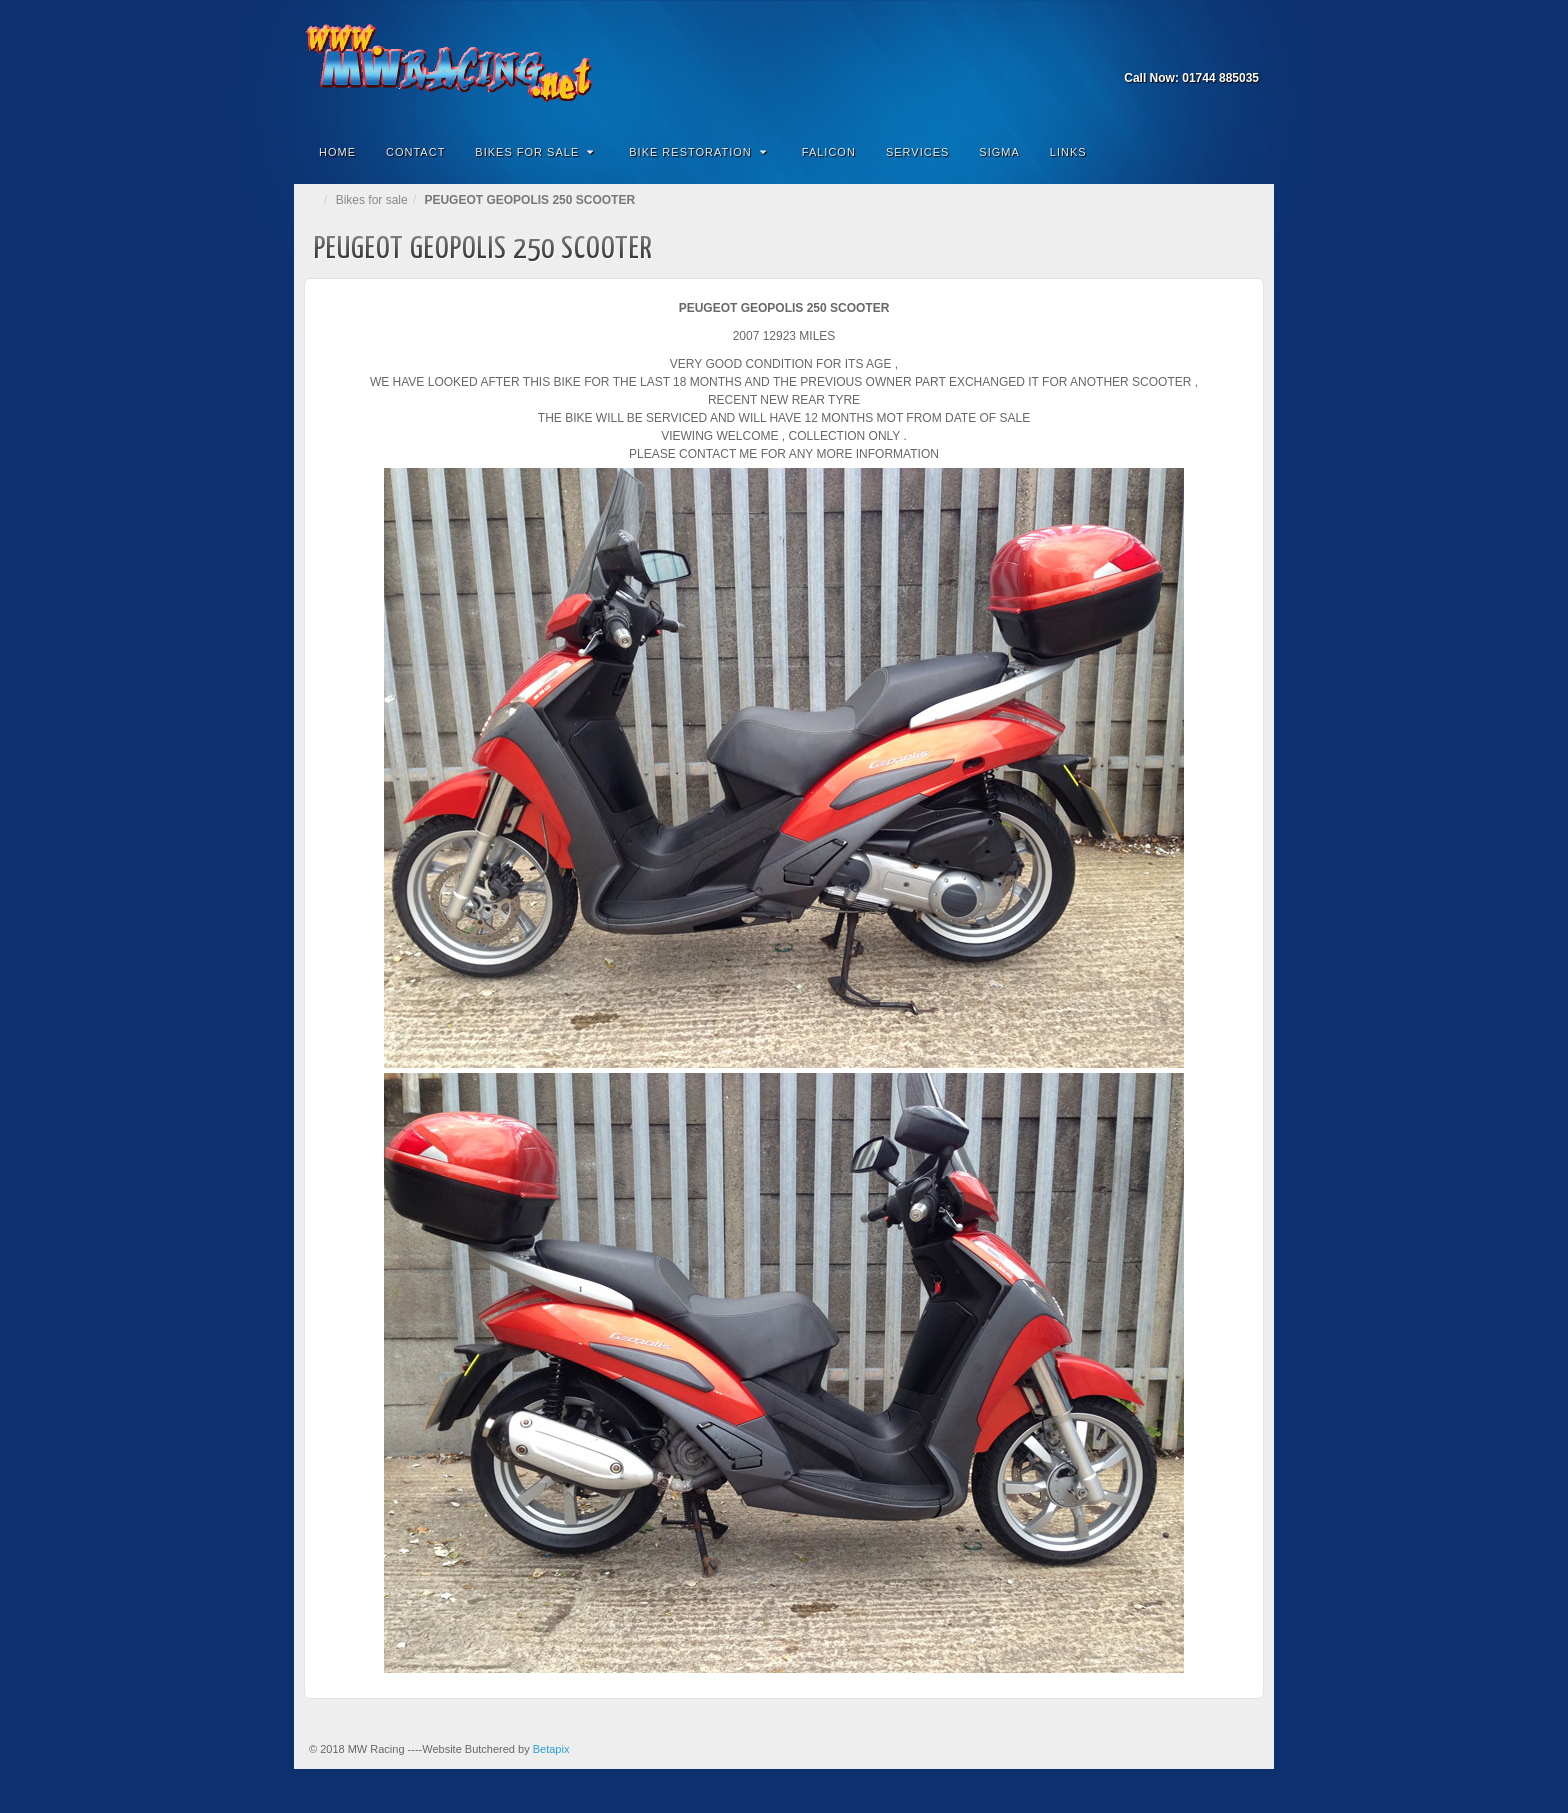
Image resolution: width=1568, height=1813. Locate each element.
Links (1068, 152)
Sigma (999, 152)
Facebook (1245, 50)
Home (337, 152)
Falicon (829, 152)
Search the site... (1246, 152)
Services (917, 152)
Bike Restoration (698, 152)
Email (1218, 50)
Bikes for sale (372, 200)
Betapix (551, 1749)
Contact (415, 152)
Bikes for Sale (534, 152)
